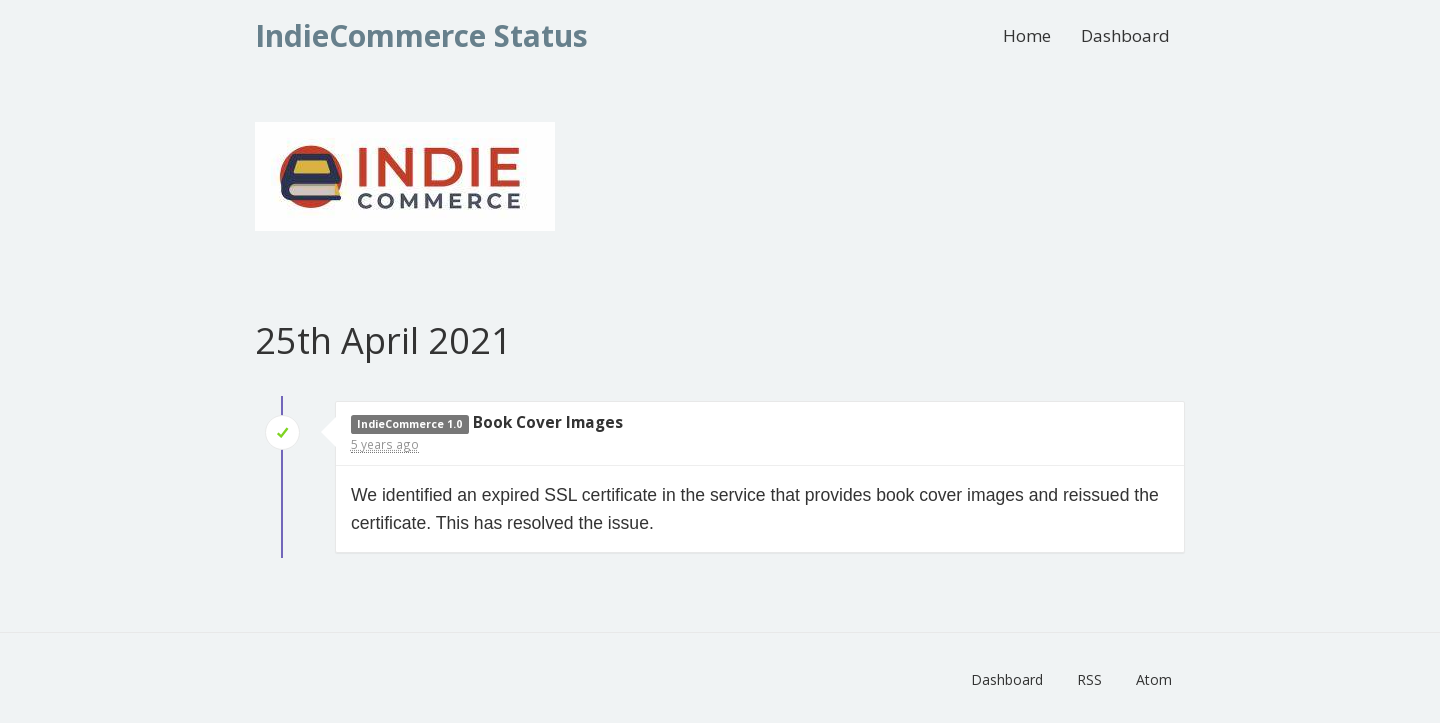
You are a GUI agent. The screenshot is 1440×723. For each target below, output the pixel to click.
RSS (1089, 679)
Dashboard (1125, 35)
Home (1027, 35)
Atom (1154, 679)
